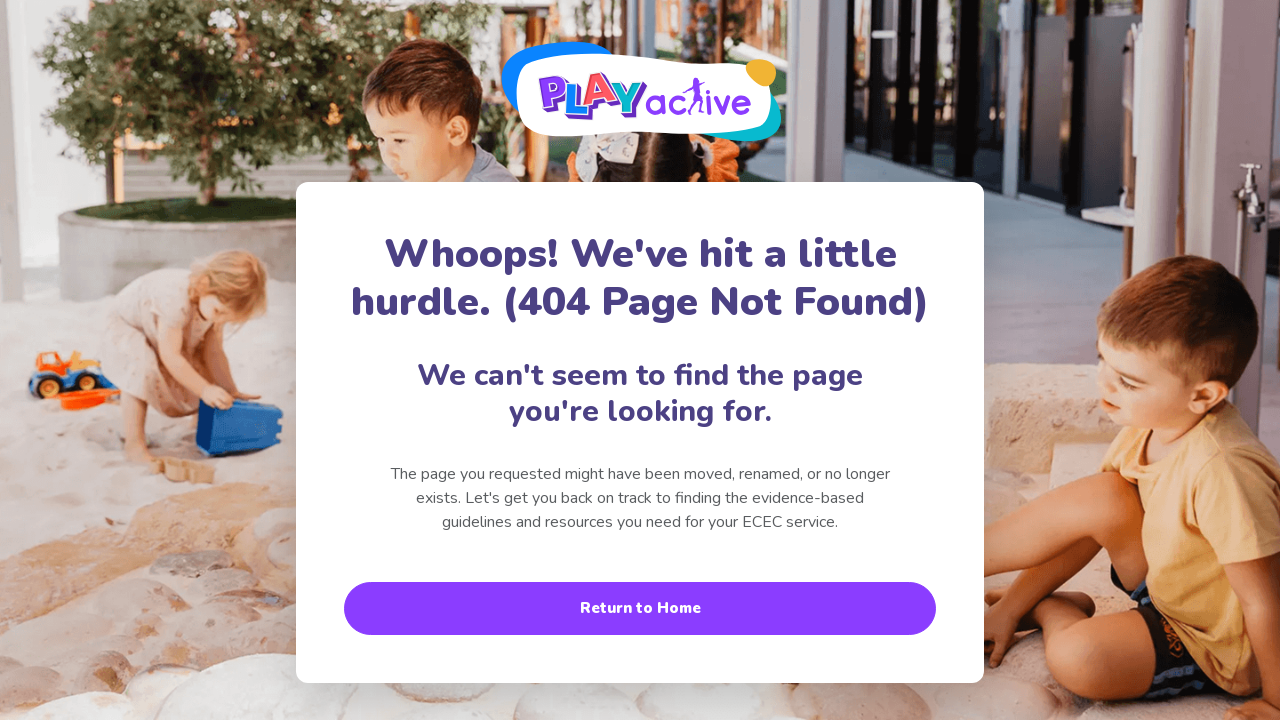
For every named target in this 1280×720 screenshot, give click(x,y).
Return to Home (640, 608)
